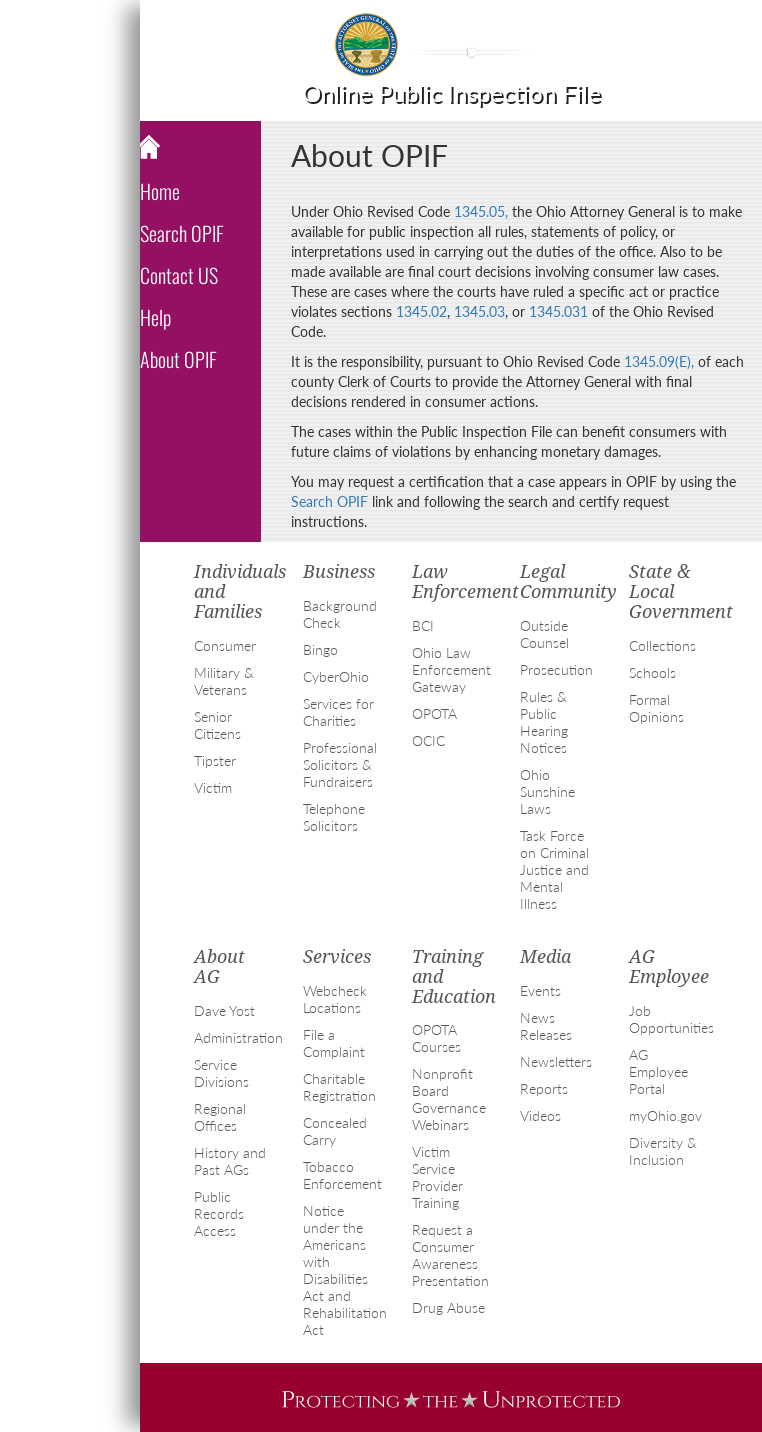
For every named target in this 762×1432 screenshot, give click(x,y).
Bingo (320, 649)
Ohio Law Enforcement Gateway (451, 669)
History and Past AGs (230, 1161)
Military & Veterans (224, 681)
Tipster (215, 760)
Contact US (179, 275)
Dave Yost (224, 1010)
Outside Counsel (544, 634)
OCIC (428, 740)
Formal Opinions (656, 708)
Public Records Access (219, 1213)
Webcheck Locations (335, 999)
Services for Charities (338, 712)
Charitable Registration (339, 1087)
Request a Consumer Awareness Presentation (450, 1255)
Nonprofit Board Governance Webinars (449, 1099)
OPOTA (434, 713)
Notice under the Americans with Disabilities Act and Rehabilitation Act (345, 1270)
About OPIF (178, 359)
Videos (540, 1115)
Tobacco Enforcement (342, 1175)
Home (160, 191)
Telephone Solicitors (334, 817)
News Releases (546, 1026)
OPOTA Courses (436, 1038)
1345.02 (421, 311)
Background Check (340, 614)
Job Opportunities (671, 1019)
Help (155, 317)
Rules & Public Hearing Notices (544, 722)
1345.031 (558, 311)
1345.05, (481, 211)
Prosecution (556, 669)
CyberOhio (336, 676)
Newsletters (556, 1061)
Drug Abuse (448, 1307)
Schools (652, 672)
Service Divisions (221, 1073)
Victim (213, 787)
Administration (238, 1037)
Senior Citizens (217, 725)
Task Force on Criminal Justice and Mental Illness (554, 869)
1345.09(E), (659, 361)
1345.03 (479, 311)
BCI (423, 625)
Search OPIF (182, 233)
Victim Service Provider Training (437, 1177)
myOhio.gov (665, 1115)
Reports (544, 1088)
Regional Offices (220, 1117)
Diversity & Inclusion (663, 1151)
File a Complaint (334, 1043)
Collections (662, 645)
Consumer (225, 645)
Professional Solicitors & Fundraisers (340, 764)
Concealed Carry (335, 1131)
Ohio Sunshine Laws (547, 791)
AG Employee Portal (658, 1071)
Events (540, 990)
